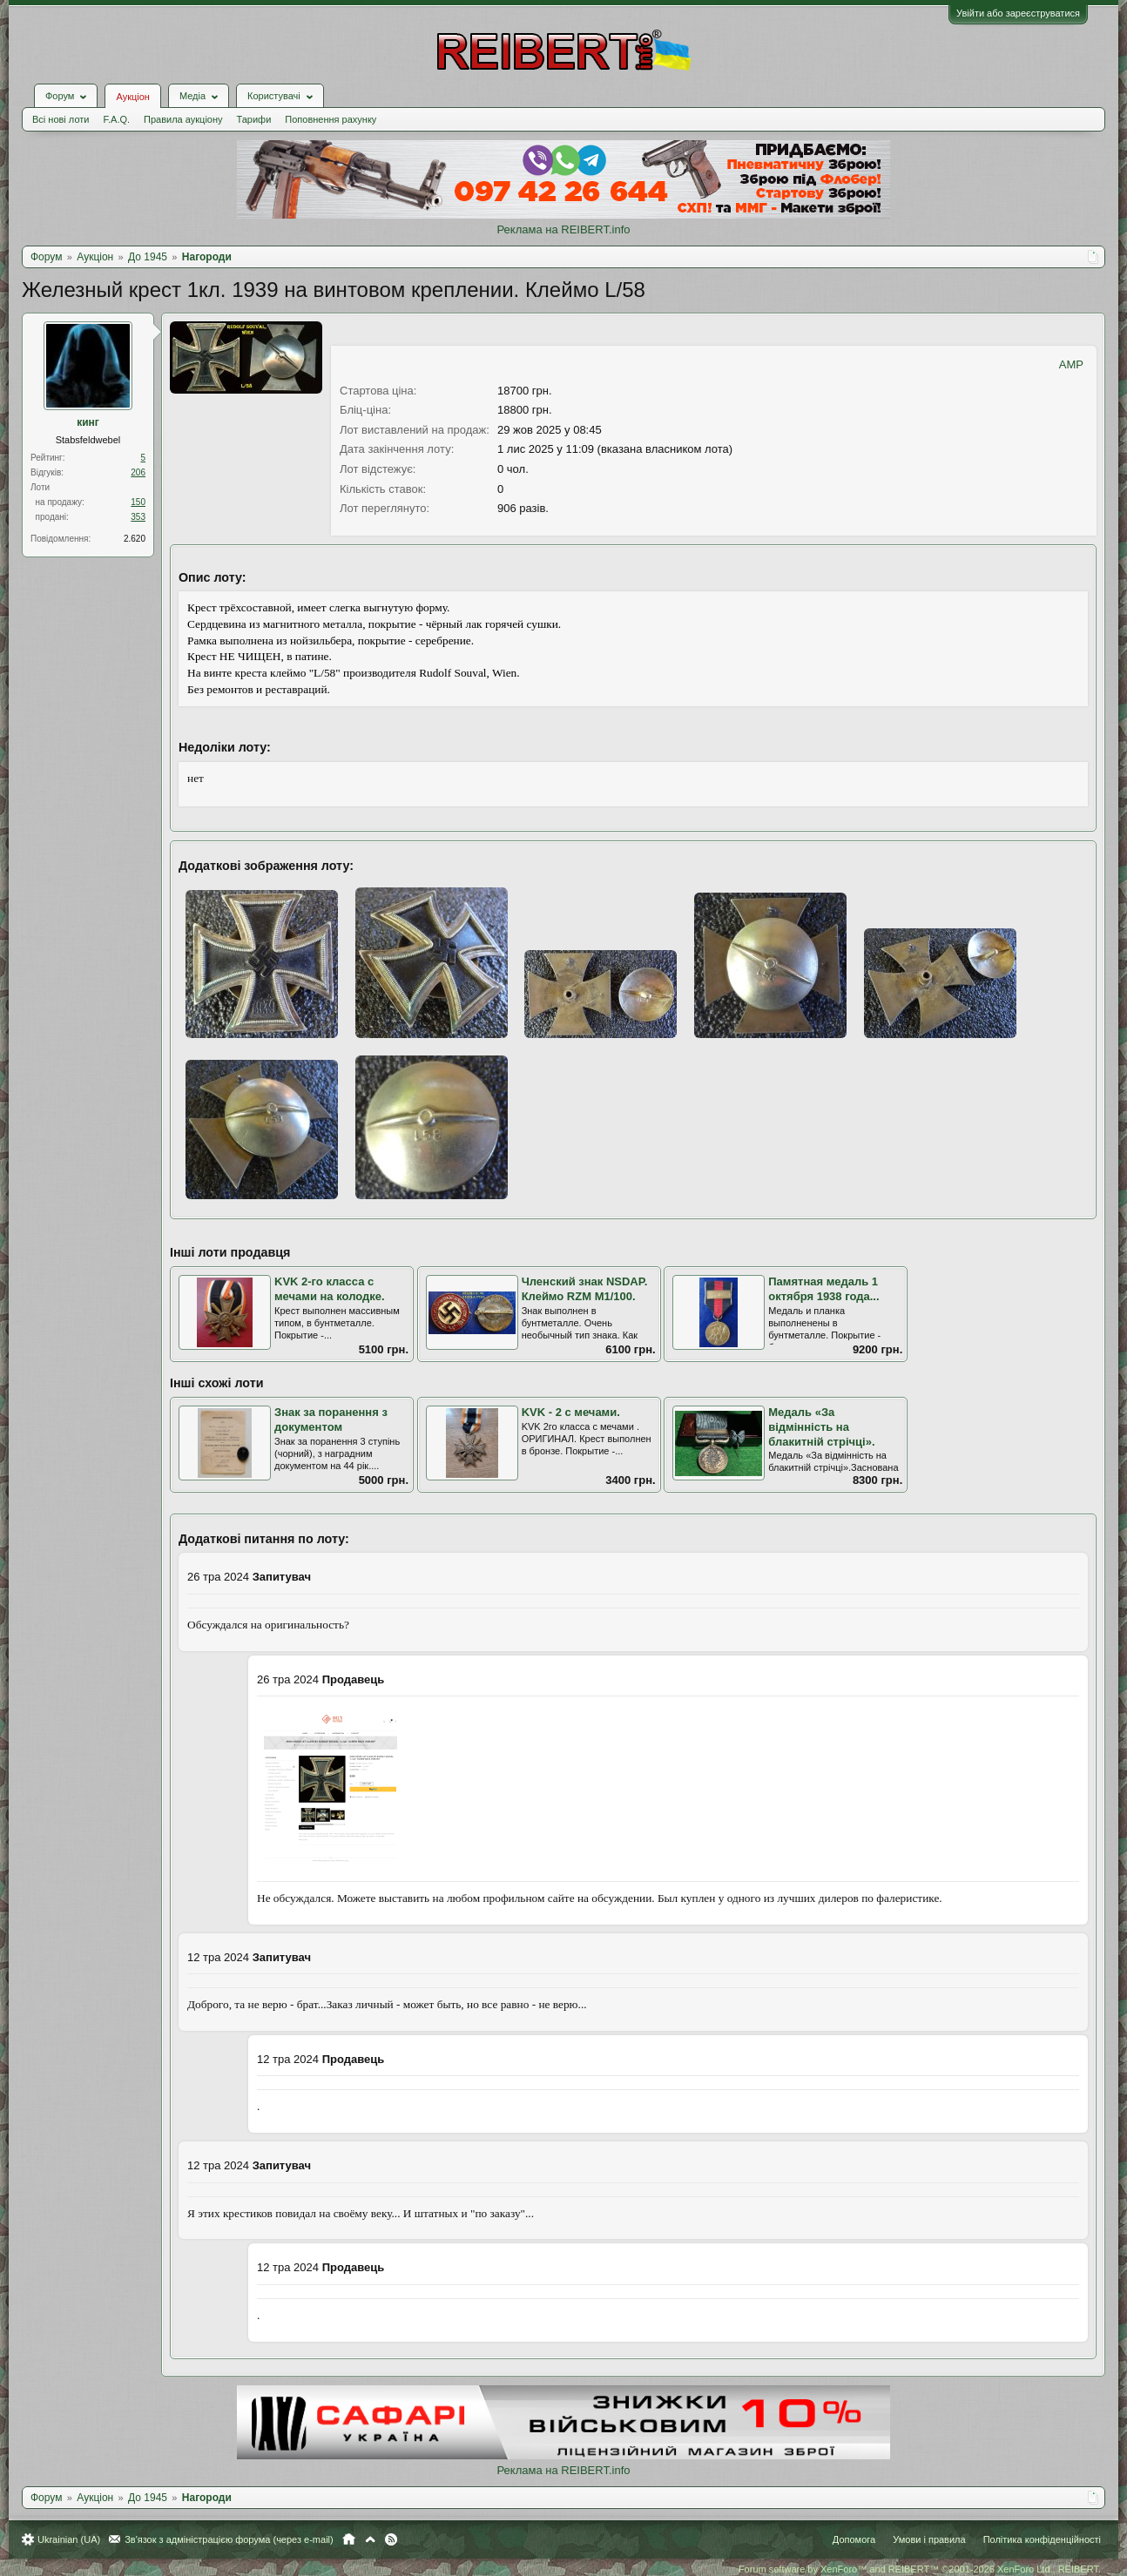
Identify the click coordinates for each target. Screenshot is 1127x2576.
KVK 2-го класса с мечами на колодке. (329, 1289)
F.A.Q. (116, 119)
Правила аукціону (183, 119)
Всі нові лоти (60, 119)
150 (138, 502)
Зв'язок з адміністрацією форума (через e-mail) (229, 2539)
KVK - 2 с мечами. (571, 1412)
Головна (348, 2539)
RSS (391, 2539)
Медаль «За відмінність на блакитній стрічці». (821, 1426)
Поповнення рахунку (330, 119)
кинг (88, 422)
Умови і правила (929, 2539)
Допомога (854, 2539)
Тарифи (254, 119)
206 (138, 472)
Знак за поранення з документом (331, 1419)
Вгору (370, 2539)
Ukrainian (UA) (68, 2539)
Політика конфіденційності (1042, 2539)
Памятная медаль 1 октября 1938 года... (823, 1289)
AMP (1071, 364)
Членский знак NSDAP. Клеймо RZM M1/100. (585, 1289)
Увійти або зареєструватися (1018, 13)
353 (138, 517)
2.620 (134, 538)
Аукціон (132, 96)
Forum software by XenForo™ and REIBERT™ (920, 2569)
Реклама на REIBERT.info (563, 229)
